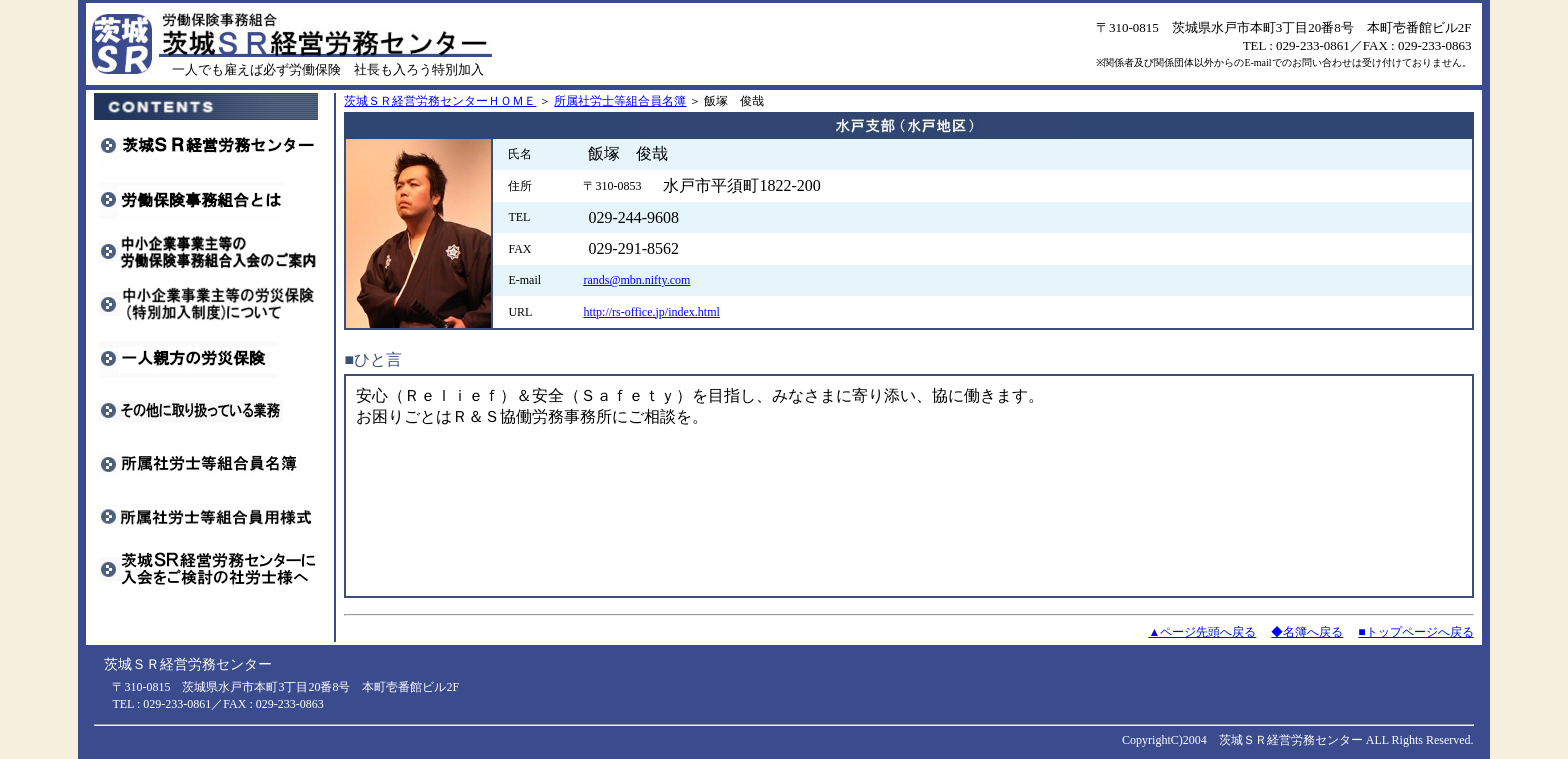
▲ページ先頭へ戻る (1202, 632)
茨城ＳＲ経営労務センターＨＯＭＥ (440, 101)
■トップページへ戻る (1415, 632)
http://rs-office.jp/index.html (651, 312)
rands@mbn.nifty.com (636, 280)
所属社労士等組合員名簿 (620, 101)
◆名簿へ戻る (1307, 632)
